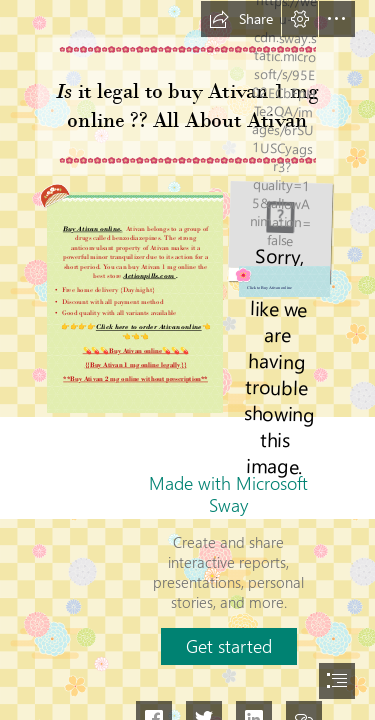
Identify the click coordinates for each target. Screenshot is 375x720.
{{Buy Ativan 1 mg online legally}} (135, 364)
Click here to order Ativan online (149, 327)
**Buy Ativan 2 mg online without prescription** (135, 378)
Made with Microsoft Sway (228, 494)
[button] (241, 19)
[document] (187, 360)
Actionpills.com (149, 275)
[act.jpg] (280, 238)
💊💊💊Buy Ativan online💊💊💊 (135, 350)
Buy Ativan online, (92, 228)
